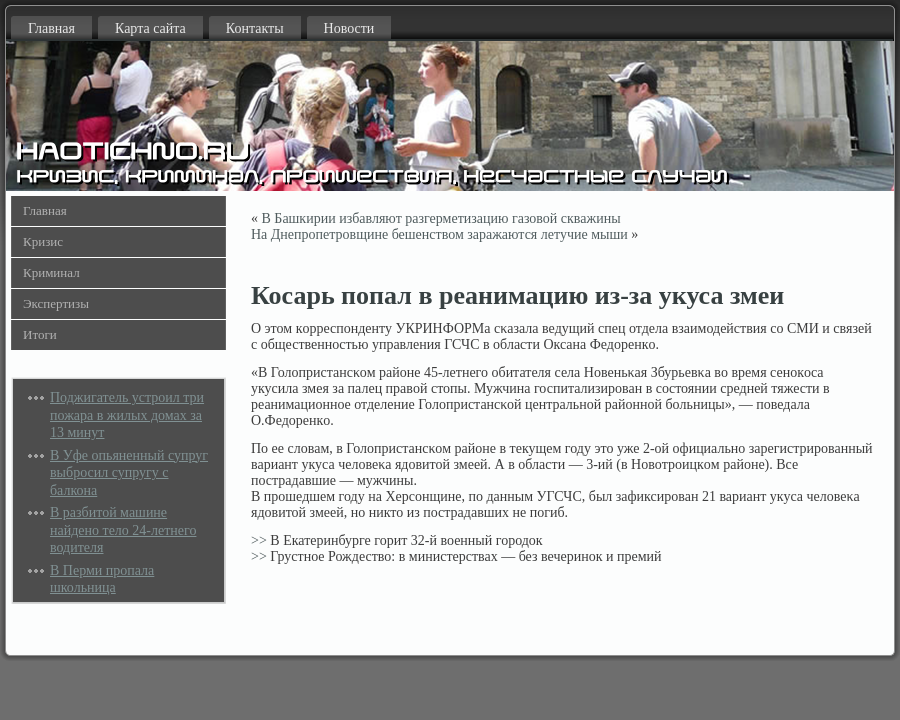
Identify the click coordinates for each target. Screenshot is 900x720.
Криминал (51, 272)
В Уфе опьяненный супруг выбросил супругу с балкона (129, 473)
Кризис (43, 241)
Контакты (255, 28)
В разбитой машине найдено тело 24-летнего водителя (123, 530)
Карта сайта (150, 28)
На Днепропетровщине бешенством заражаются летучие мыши (439, 234)
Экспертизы (56, 303)
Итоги (40, 334)
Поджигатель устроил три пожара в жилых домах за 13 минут (127, 415)
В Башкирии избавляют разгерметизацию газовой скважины (441, 218)
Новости (349, 28)
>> (259, 540)
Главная (51, 28)
